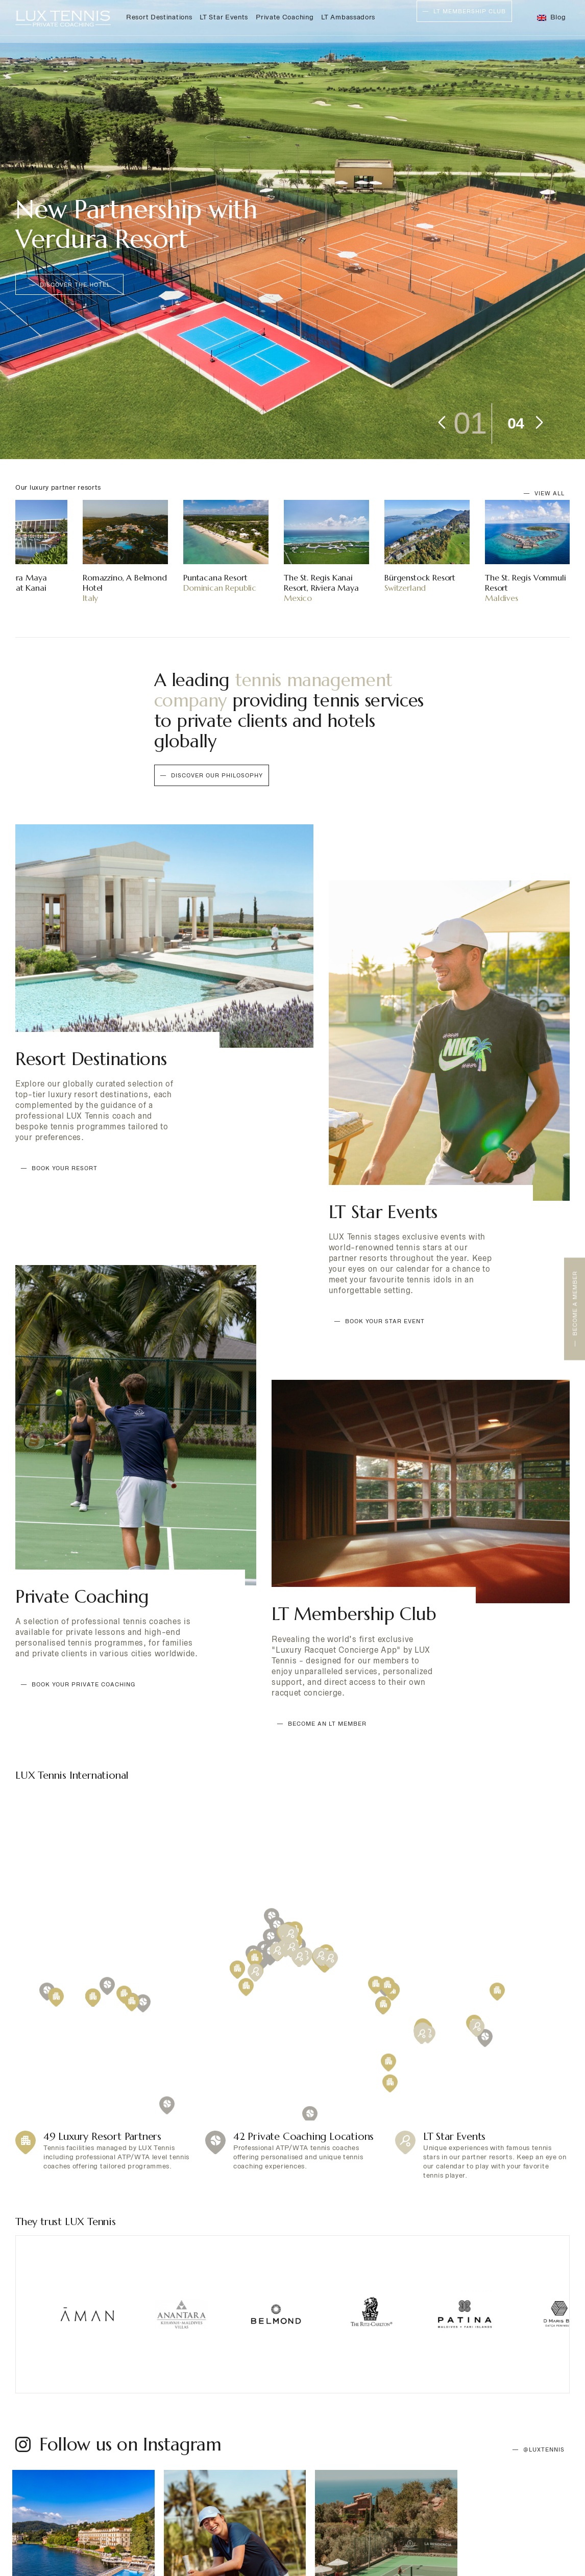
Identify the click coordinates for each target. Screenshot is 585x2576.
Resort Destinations (159, 17)
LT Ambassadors (348, 17)
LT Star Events (224, 17)
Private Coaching (284, 17)
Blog (558, 17)
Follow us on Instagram (130, 2399)
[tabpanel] (292, 229)
